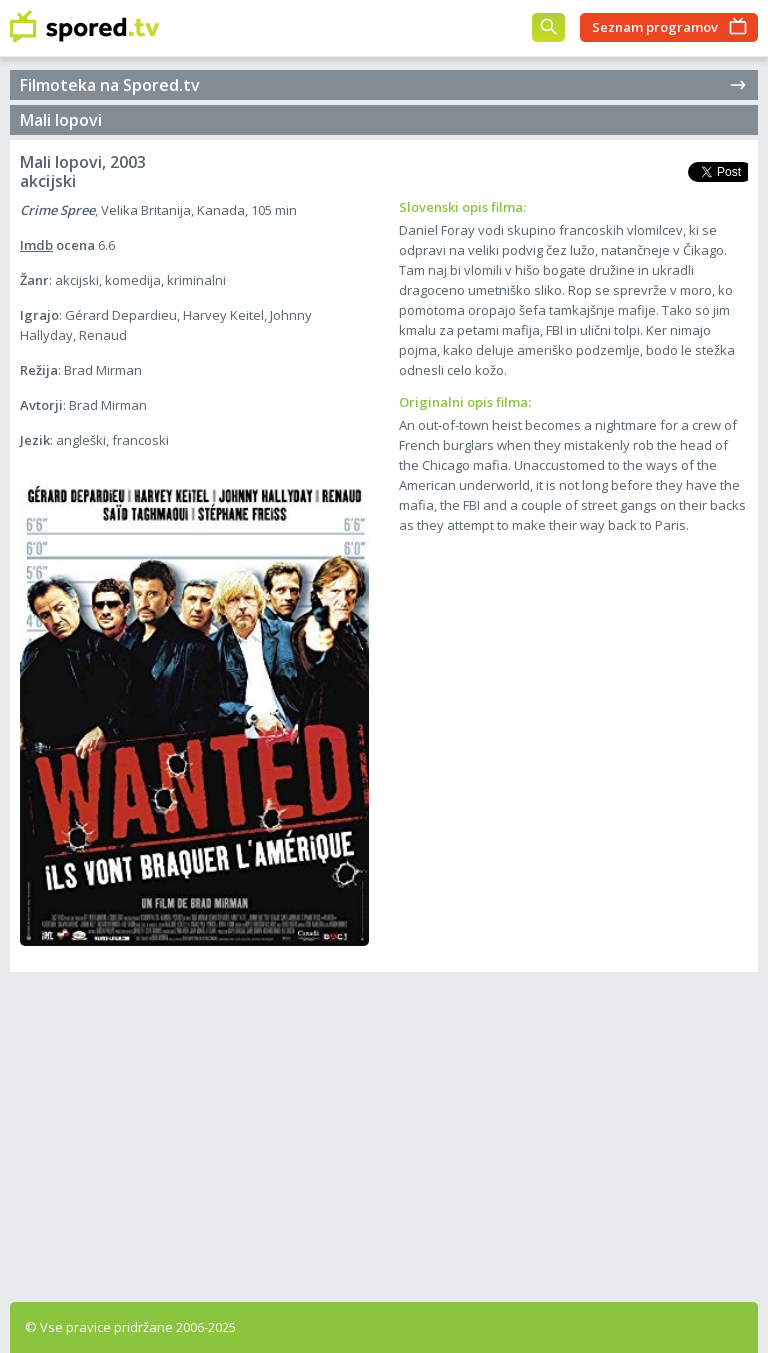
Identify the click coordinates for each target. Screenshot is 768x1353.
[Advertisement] (384, 1132)
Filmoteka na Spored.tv (384, 85)
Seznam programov (655, 27)
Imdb (36, 245)
